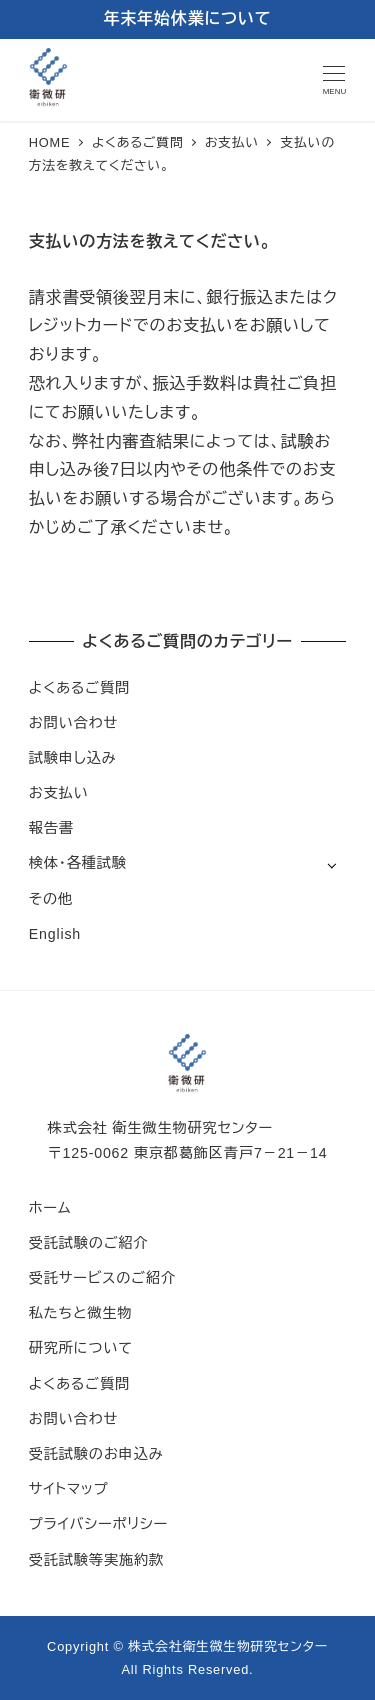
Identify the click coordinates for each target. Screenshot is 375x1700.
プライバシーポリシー (98, 1524)
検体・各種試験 (78, 863)
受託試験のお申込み (96, 1454)
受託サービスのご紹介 (102, 1278)
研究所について (81, 1348)
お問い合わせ (73, 723)
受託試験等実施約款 (96, 1560)
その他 (51, 899)
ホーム (50, 1208)
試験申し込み (73, 758)
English (55, 934)
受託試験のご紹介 (89, 1243)
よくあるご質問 (79, 688)
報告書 (51, 828)
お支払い (59, 793)
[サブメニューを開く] (331, 864)
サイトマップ (69, 1489)
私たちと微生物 (80, 1313)
